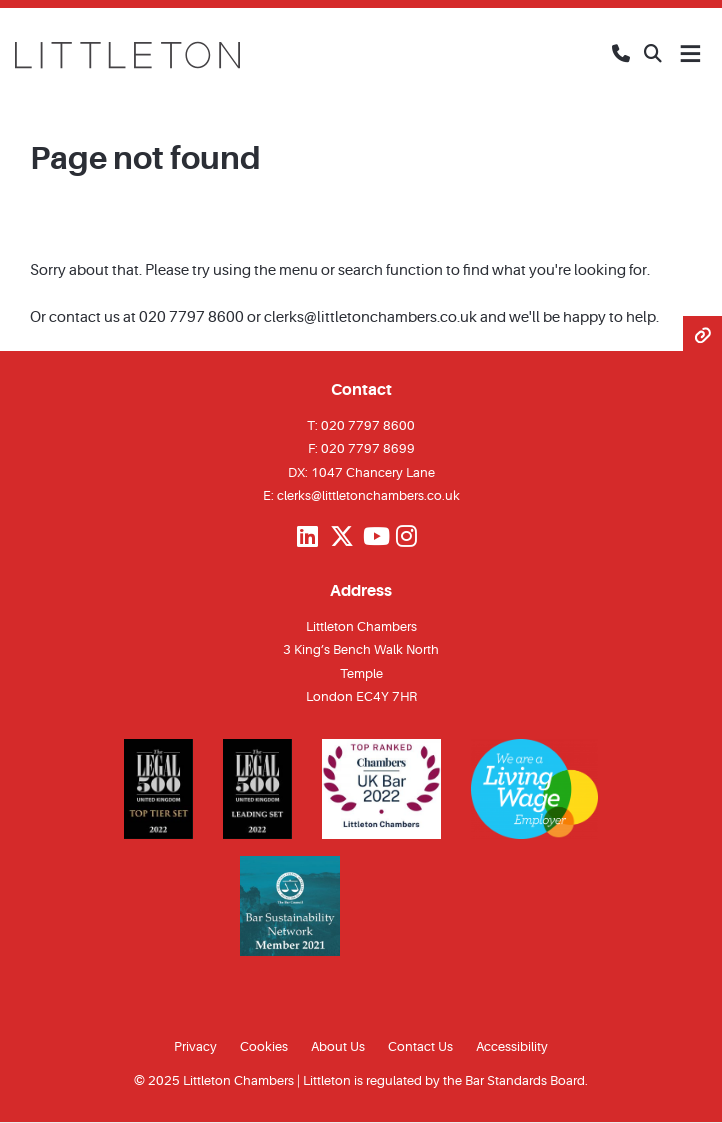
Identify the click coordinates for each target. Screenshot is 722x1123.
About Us (338, 1046)
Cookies (264, 1046)
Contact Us (420, 1046)
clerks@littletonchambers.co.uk (370, 317)
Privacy (195, 1046)
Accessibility (512, 1046)
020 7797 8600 (191, 317)
